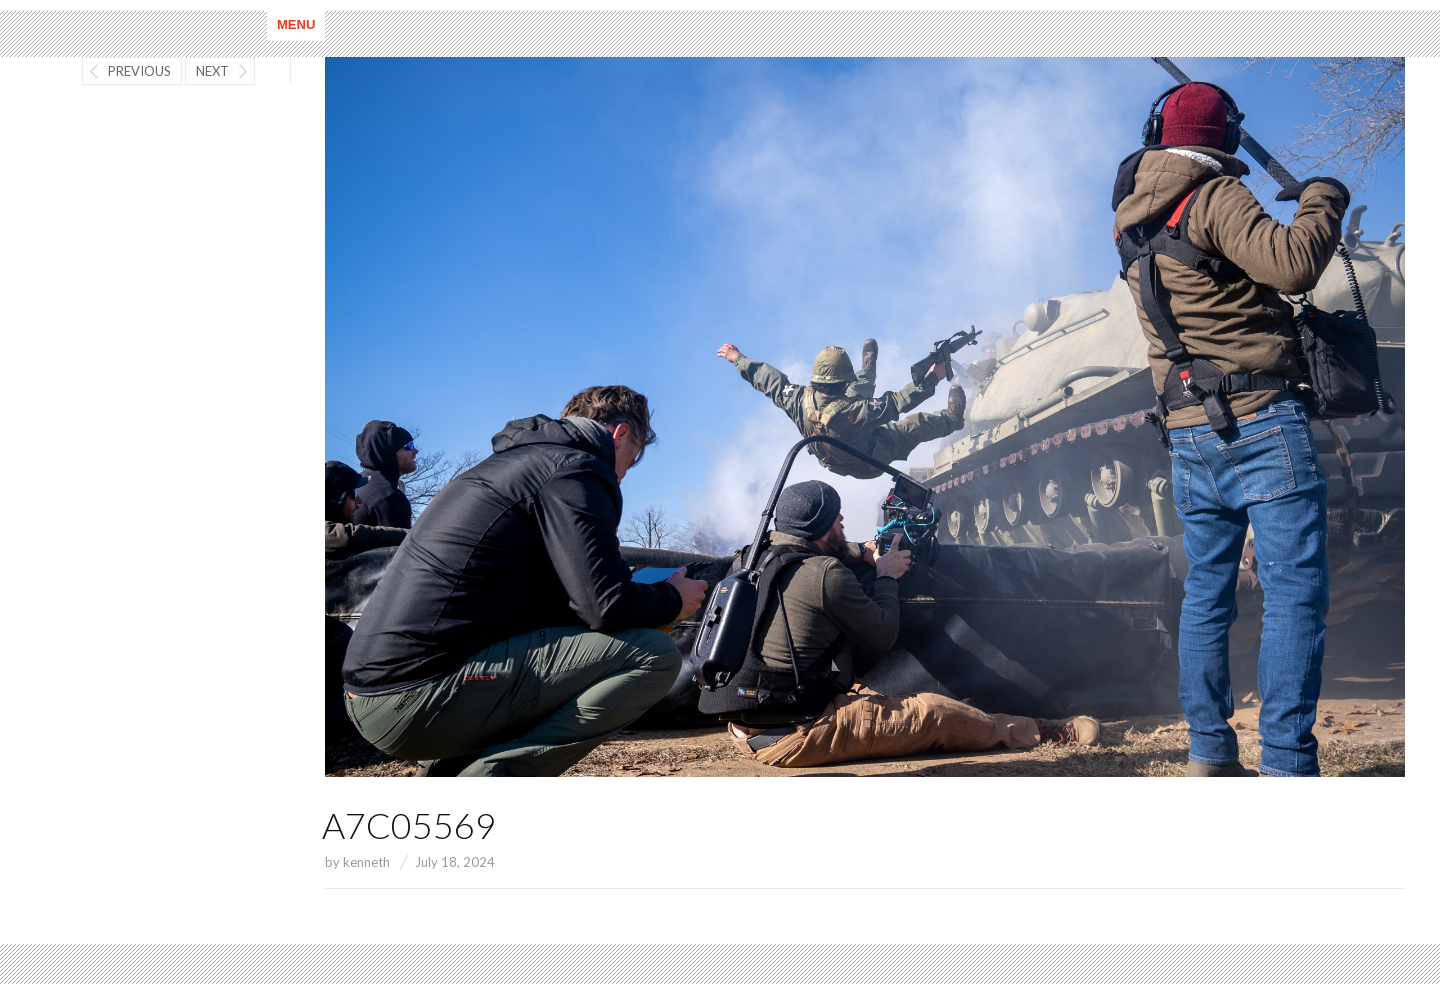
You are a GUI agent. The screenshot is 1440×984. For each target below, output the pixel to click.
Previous (139, 71)
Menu (296, 24)
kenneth (366, 862)
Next (212, 71)
